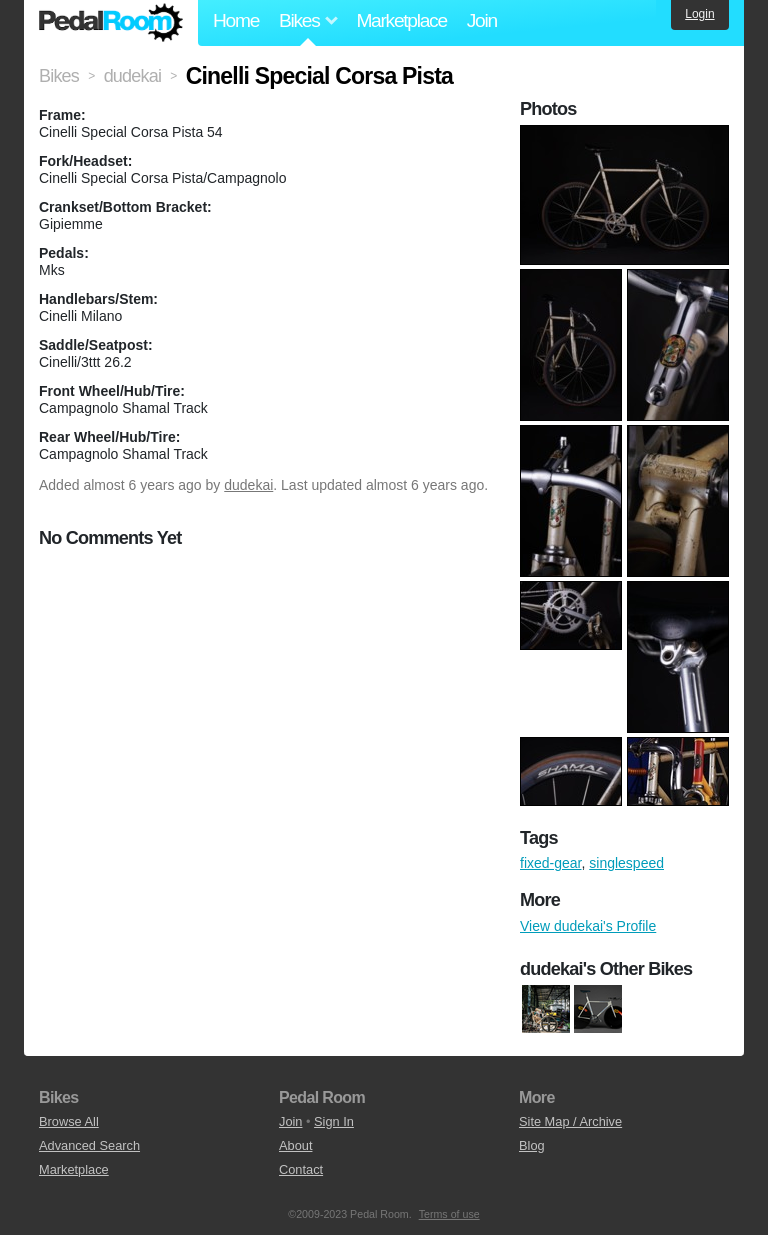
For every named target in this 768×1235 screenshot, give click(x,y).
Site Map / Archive (570, 1121)
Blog (532, 1145)
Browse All (69, 1121)
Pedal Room (111, 23)
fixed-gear (550, 863)
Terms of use (449, 1214)
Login (699, 14)
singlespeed (626, 863)
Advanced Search (89, 1145)
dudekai (248, 485)
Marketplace (401, 20)
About (295, 1145)
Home (236, 20)
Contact (301, 1169)
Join (482, 20)
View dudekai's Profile (588, 926)
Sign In (334, 1121)
